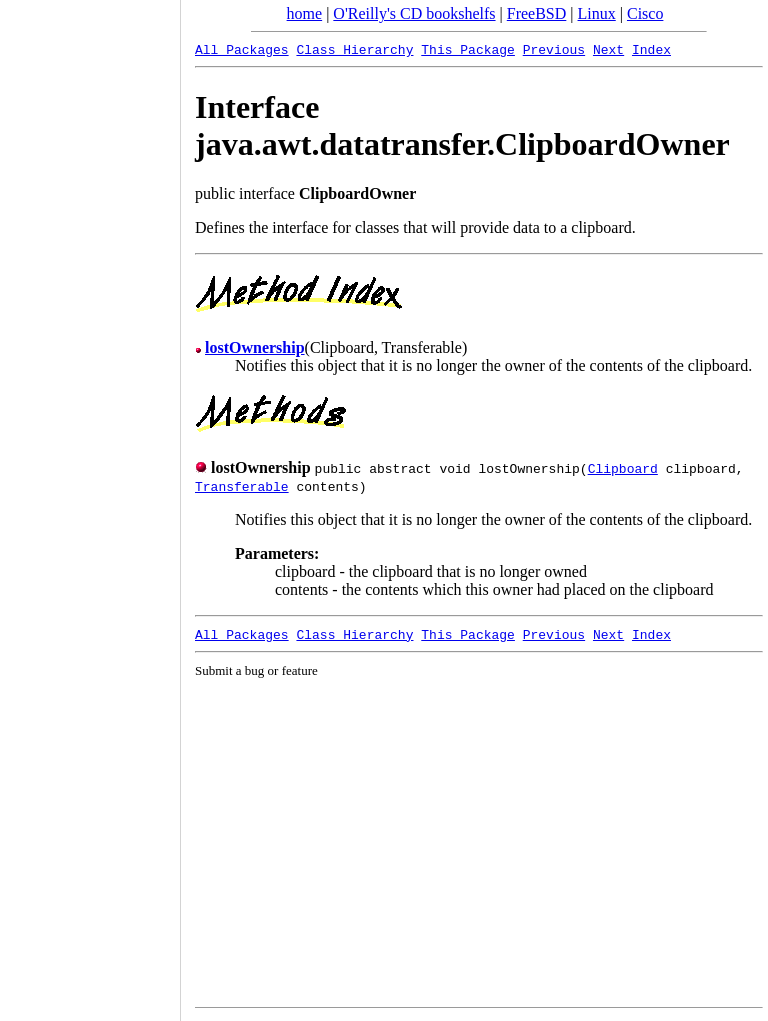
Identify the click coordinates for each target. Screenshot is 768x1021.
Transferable (242, 486)
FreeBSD (537, 13)
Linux (597, 13)
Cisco (645, 13)
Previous (554, 49)
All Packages (242, 49)
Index (651, 49)
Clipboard (623, 468)
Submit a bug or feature (256, 670)
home (305, 13)
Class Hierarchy (354, 49)
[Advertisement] (90, 504)
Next (608, 49)
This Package (468, 49)
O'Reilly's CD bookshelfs (414, 13)
